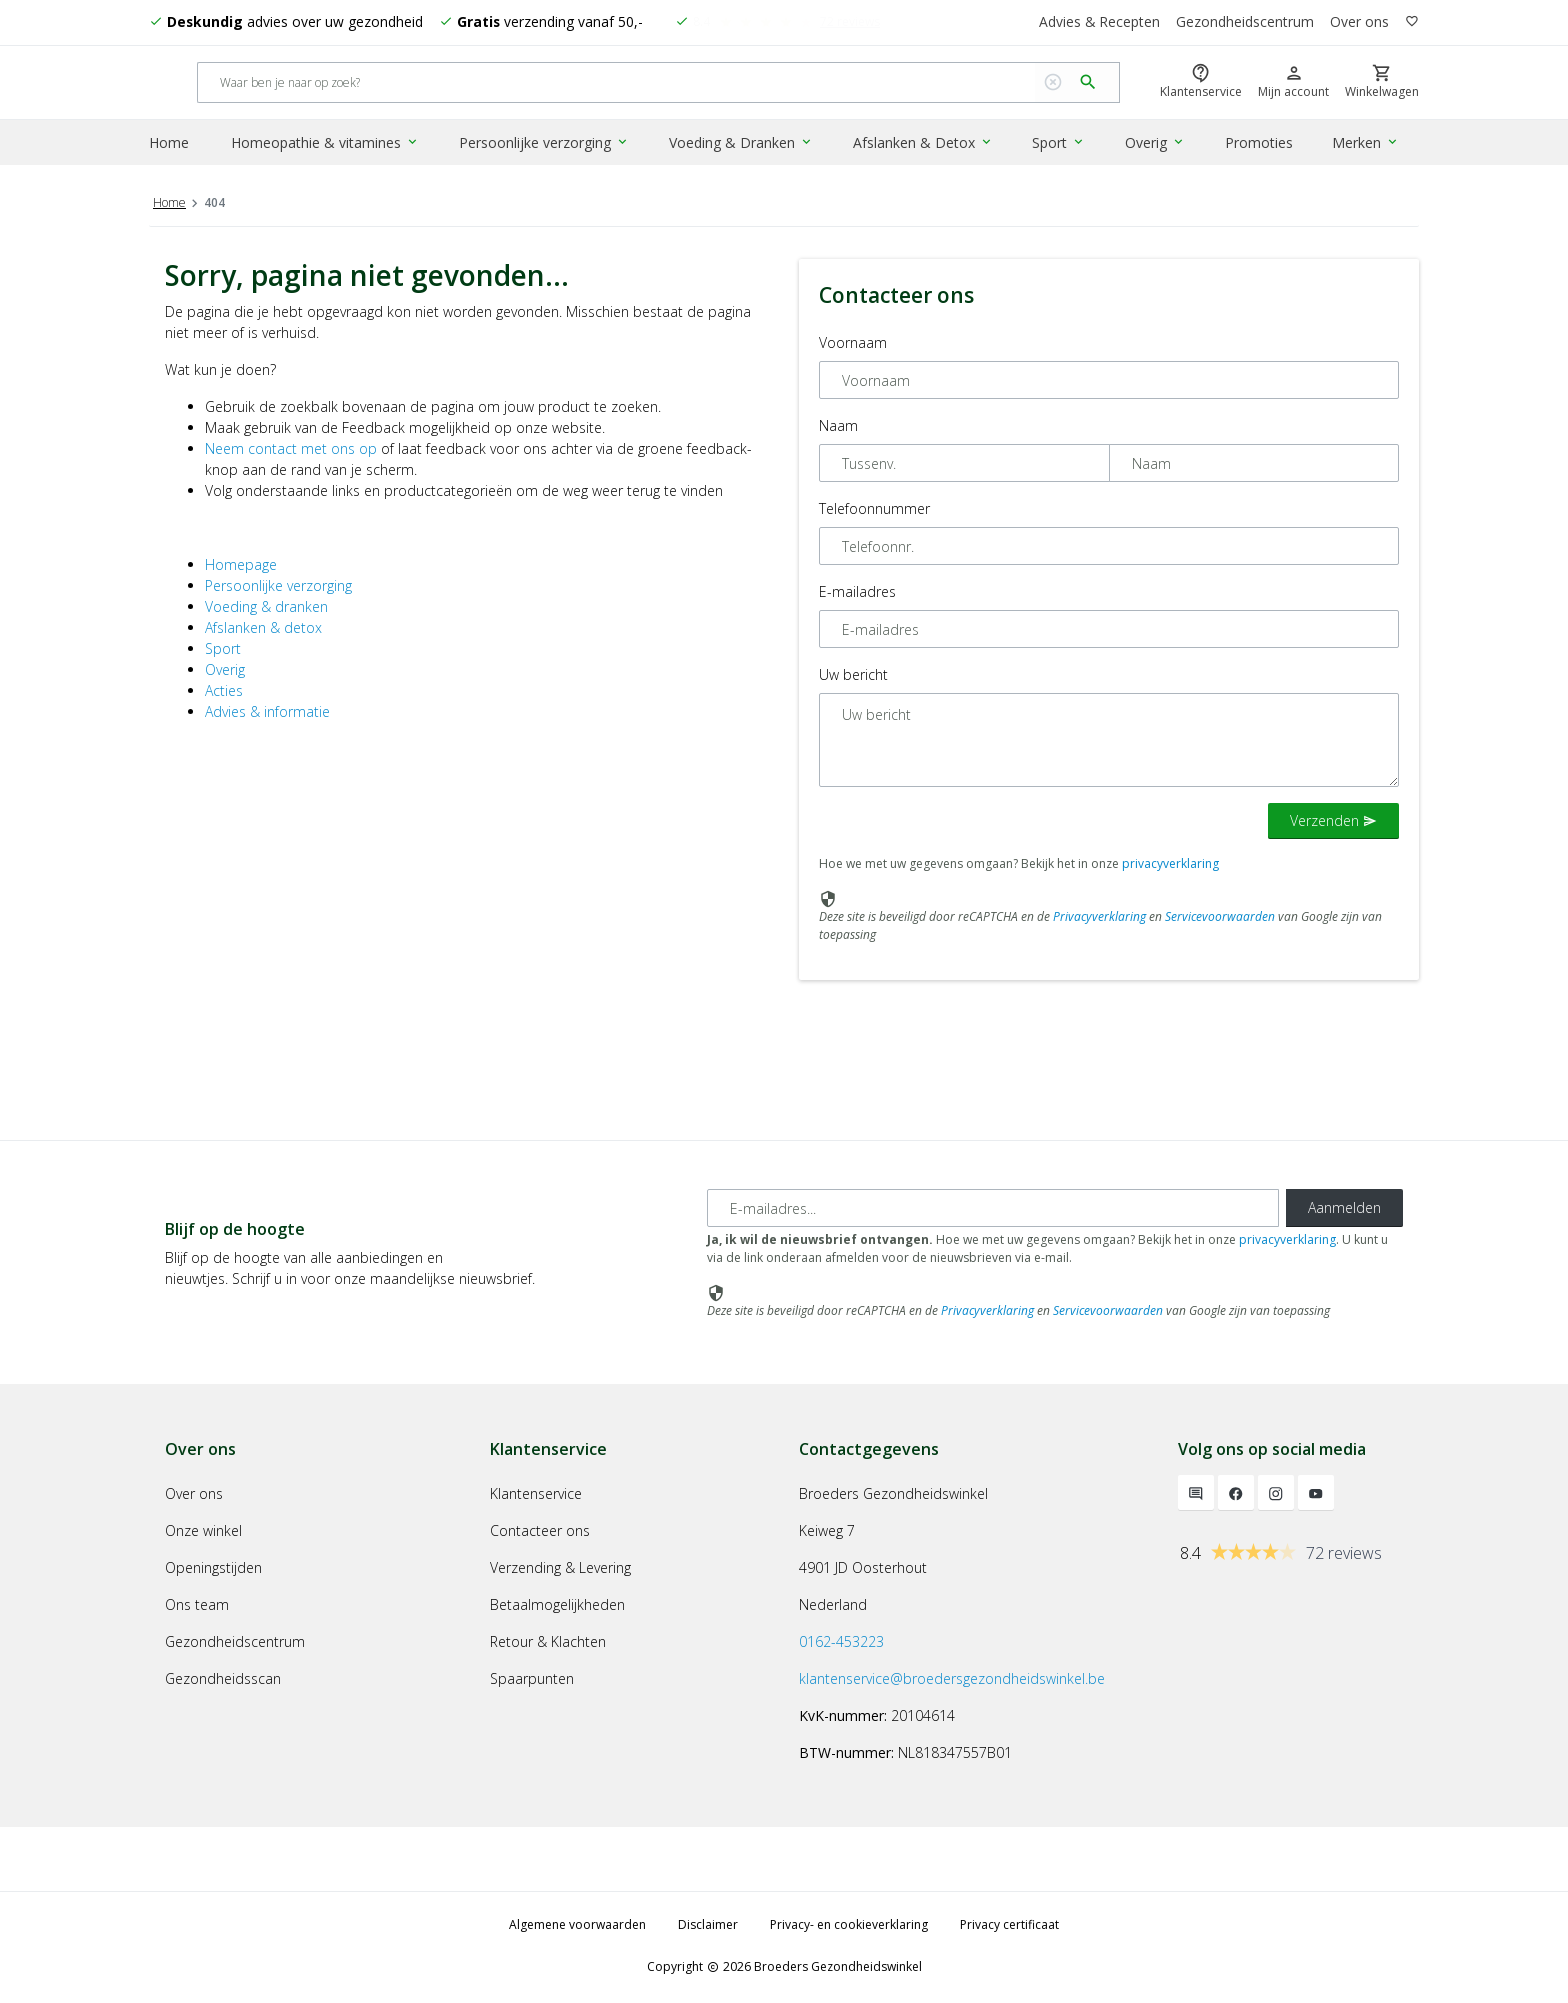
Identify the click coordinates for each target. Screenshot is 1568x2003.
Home (169, 143)
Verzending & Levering (560, 1570)
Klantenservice (536, 1496)
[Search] (616, 83)
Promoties (1259, 143)
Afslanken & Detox (923, 143)
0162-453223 (841, 1644)
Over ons (1359, 22)
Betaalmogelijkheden (557, 1607)
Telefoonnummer (874, 511)
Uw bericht (853, 677)
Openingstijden (213, 1570)
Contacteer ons (540, 1533)
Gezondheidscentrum (1245, 22)
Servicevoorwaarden (1220, 919)
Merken (1365, 143)
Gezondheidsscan (223, 1681)
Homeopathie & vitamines (326, 143)
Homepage (241, 567)
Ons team (197, 1607)
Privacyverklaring (1099, 919)
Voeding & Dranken (741, 143)
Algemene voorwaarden (577, 1927)
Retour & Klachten (548, 1644)
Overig (1155, 143)
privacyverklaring (1170, 866)
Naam (838, 428)
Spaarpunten (532, 1681)
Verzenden (1333, 823)
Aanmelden (1344, 1210)
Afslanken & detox (263, 630)
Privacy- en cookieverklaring (849, 1927)
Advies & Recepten (1099, 22)
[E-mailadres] (993, 1211)
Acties (224, 693)
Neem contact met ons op (291, 451)
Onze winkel (203, 1533)
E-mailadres (857, 594)
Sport (1059, 143)
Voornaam (853, 345)
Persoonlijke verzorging (545, 143)
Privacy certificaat (1009, 1927)
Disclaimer (708, 1927)
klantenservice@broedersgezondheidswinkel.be (952, 1681)
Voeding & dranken (266, 609)
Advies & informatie (267, 714)
